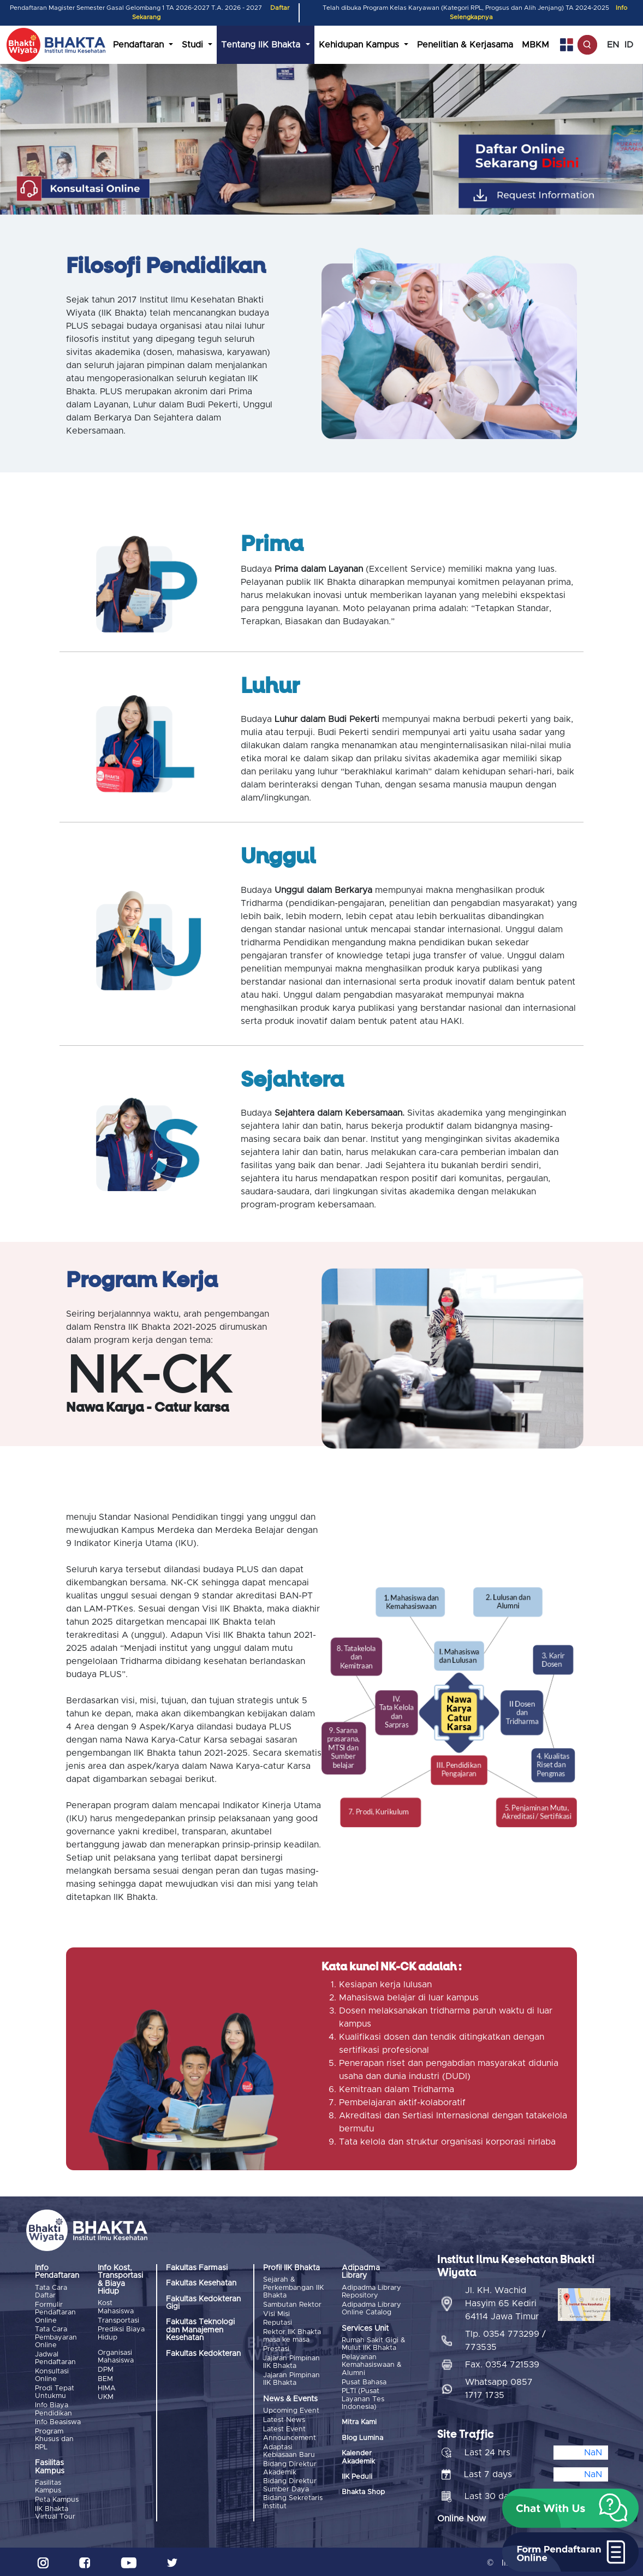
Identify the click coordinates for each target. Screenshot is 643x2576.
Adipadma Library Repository (371, 2291)
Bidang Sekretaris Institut (293, 2499)
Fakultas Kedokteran (203, 2354)
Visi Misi (276, 2313)
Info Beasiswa (58, 2421)
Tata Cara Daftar (51, 2291)
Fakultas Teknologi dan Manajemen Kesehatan (200, 2330)
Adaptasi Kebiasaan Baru (289, 2449)
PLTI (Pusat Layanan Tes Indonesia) (363, 2398)
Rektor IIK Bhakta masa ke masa (292, 2335)
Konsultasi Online (52, 2374)
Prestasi (276, 2348)
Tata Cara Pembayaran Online (56, 2337)
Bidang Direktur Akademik (290, 2466)
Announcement (289, 2436)
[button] (570, 2508)
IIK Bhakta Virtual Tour (55, 2510)
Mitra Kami (359, 2421)
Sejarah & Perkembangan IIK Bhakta (293, 2287)
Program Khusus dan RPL (54, 2437)
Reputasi (277, 2322)
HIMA (107, 2387)
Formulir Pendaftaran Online (55, 2312)
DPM (106, 2369)
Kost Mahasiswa (116, 2307)
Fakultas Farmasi (197, 2268)
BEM (105, 2378)
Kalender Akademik (358, 2456)
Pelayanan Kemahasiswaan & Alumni (372, 2364)
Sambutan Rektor (292, 2304)
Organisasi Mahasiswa (116, 2356)
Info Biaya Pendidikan (53, 2408)
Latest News (284, 2418)
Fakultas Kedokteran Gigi (203, 2303)
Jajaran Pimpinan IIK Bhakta (291, 2361)
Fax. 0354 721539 (502, 2363)
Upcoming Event (291, 2409)
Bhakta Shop (363, 2491)
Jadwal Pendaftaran (55, 2357)
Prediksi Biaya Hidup (121, 2333)
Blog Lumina (362, 2437)
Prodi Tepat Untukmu (54, 2391)
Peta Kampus (57, 2498)
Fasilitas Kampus (48, 2485)
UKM (106, 2396)
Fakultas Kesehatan (201, 2283)
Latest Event (284, 2427)
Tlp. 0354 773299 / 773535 (505, 2339)
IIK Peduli (357, 2476)
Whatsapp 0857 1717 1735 (499, 2387)
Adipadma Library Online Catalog (371, 2308)
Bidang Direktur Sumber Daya (290, 2483)
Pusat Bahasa (364, 2381)
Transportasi (118, 2320)
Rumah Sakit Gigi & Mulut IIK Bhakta (374, 2344)
